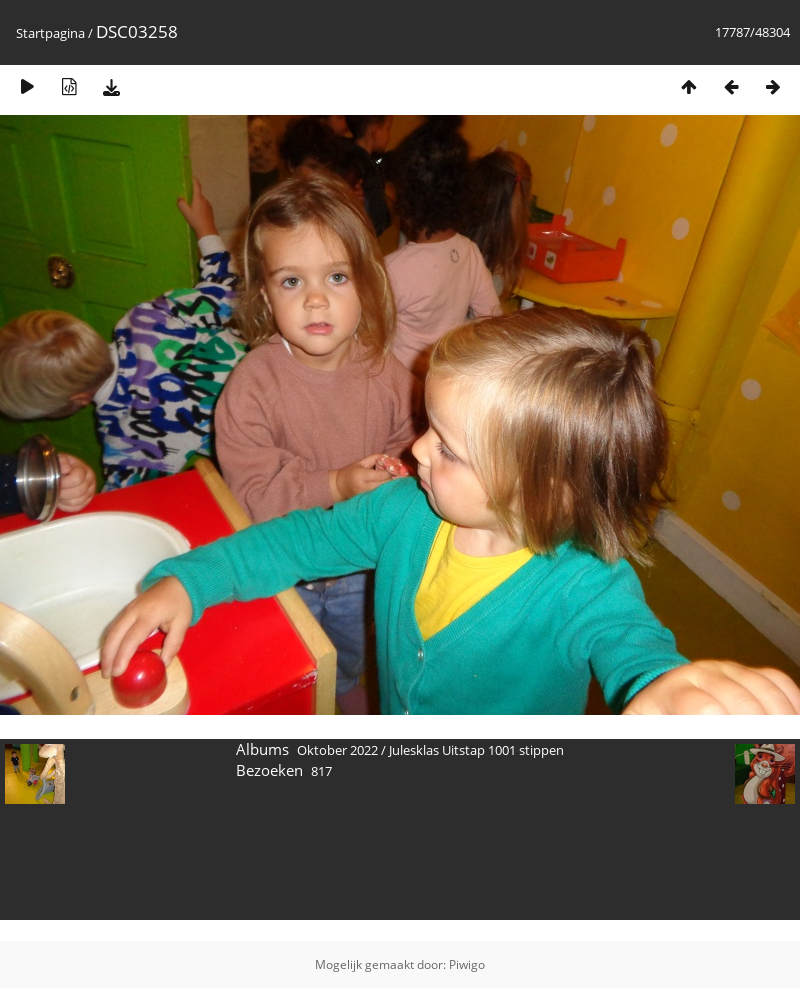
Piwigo (467, 964)
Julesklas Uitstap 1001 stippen (476, 750)
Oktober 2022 (337, 750)
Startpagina (50, 33)
